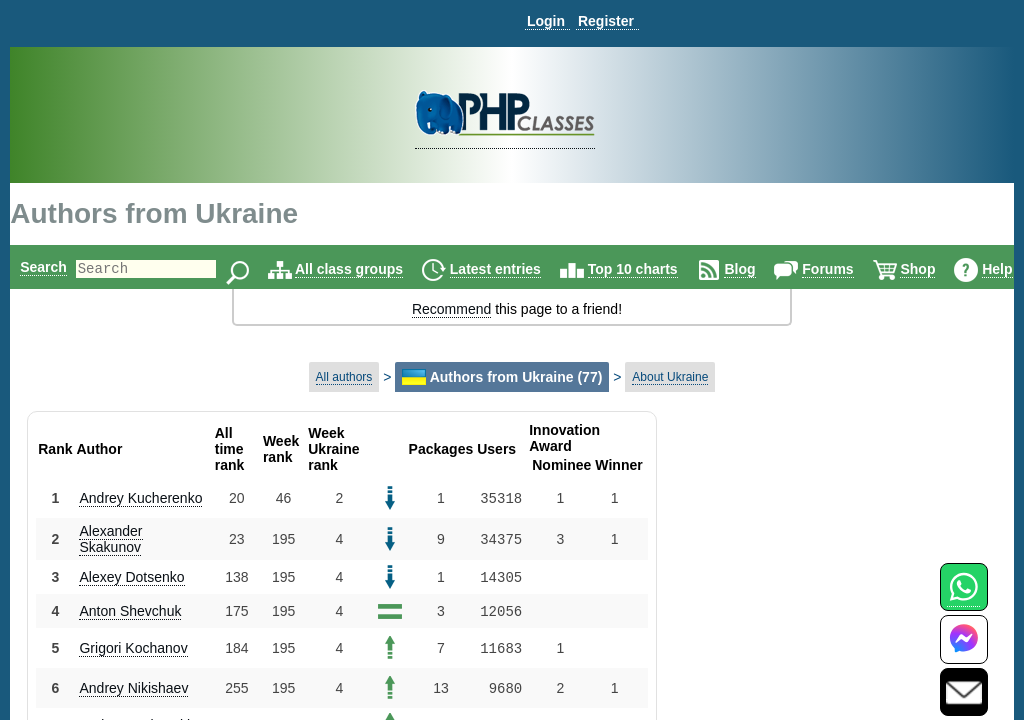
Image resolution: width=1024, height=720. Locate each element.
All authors (344, 377)
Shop (951, 269)
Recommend (451, 309)
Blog (773, 269)
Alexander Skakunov (110, 539)
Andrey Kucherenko (140, 498)
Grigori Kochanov (133, 648)
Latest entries (529, 269)
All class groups (383, 269)
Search (43, 267)
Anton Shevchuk (130, 611)
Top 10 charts (667, 269)
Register (606, 21)
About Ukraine (670, 377)
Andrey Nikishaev (133, 688)
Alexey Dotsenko (131, 577)
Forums (861, 269)
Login (546, 21)
